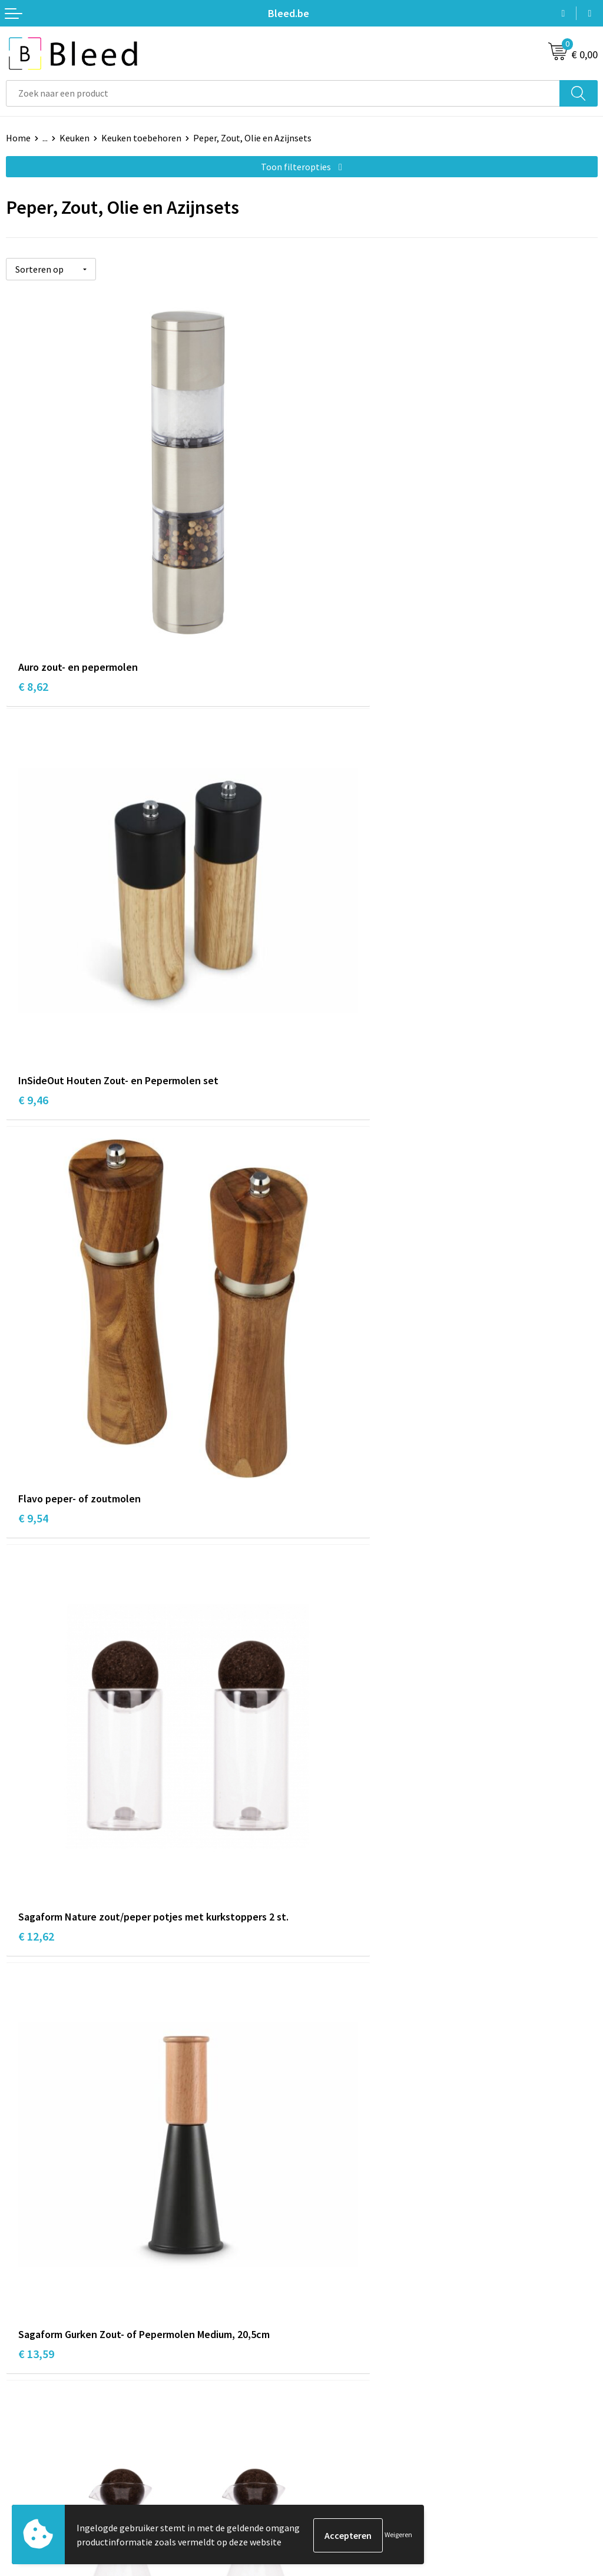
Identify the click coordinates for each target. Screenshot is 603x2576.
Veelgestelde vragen (348, 2258)
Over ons (325, 2240)
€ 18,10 (332, 1678)
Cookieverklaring (341, 2439)
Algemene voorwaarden (355, 2422)
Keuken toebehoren (141, 138)
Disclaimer (328, 2475)
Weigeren (398, 2535)
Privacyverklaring (342, 2458)
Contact (22, 2422)
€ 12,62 (332, 965)
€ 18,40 (36, 2027)
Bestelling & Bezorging (53, 2439)
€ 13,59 (36, 1313)
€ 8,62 (33, 615)
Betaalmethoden (40, 2458)
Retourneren (32, 2475)
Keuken (74, 138)
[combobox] (283, 93)
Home (18, 138)
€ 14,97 (332, 1329)
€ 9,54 (33, 965)
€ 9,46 (329, 615)
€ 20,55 (332, 2027)
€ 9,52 (33, 1678)
